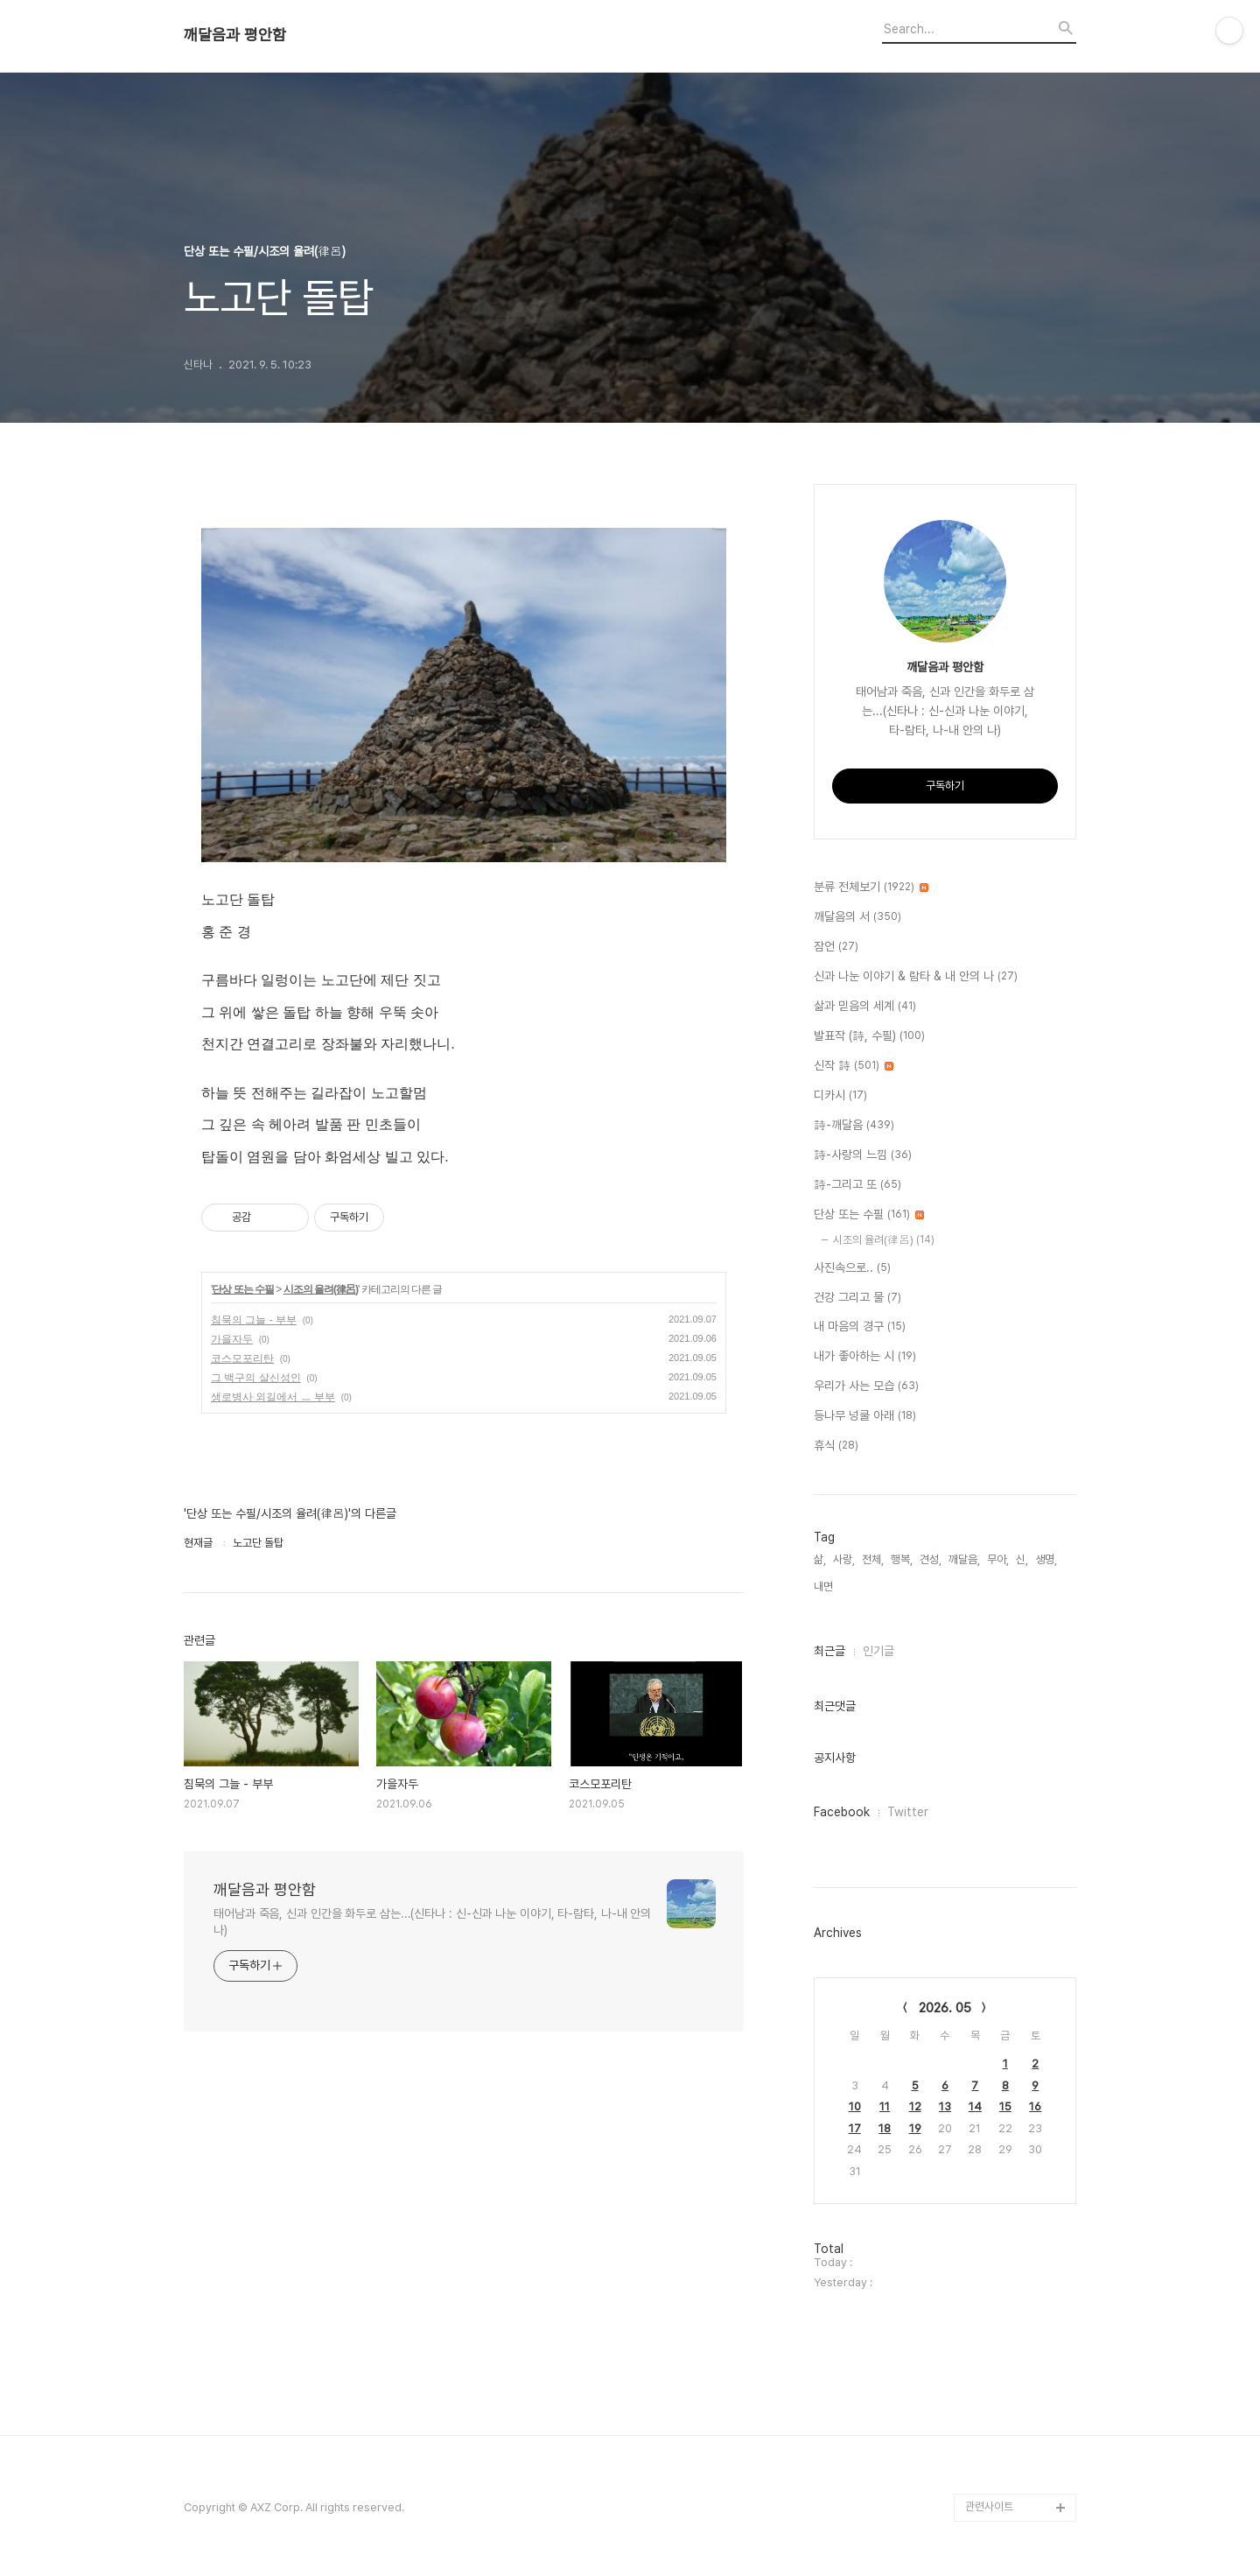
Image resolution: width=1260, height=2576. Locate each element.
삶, (820, 1559)
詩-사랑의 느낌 (863, 1155)
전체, (873, 1559)
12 (915, 2106)
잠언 (836, 947)
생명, (1046, 1559)
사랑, (844, 1559)
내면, (825, 1586)
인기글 (878, 1651)
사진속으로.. (852, 1268)
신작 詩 (853, 1066)
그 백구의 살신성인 (256, 1378)
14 (975, 2106)
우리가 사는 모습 (866, 1386)
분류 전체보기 (871, 887)
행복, (902, 1559)
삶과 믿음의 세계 (865, 1006)
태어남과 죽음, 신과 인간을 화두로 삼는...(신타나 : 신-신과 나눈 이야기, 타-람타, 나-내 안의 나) (432, 1921)
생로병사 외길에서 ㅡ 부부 (273, 1397)
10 (855, 2106)
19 (915, 2128)
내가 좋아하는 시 (865, 1356)
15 (1005, 2106)
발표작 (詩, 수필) (869, 1036)
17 (855, 2128)
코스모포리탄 (242, 1358)
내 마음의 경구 (860, 1327)
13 (945, 2106)
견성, (931, 1559)
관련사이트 (989, 2506)
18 (884, 2128)
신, (1022, 1559)
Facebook (842, 1812)
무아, (998, 1559)
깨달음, (964, 1559)
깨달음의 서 (857, 917)
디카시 (840, 1096)
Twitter (907, 1812)
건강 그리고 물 (857, 1298)
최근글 (829, 1651)
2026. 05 (945, 2008)
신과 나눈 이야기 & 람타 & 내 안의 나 (916, 977)
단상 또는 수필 (243, 1289)
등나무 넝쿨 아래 (865, 1416)
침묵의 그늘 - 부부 (254, 1320)
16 (1035, 2106)
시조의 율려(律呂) (321, 1289)
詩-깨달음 (854, 1125)
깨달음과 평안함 (235, 35)
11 (884, 2106)
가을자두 (232, 1339)
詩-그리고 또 (857, 1185)
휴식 (836, 1446)
